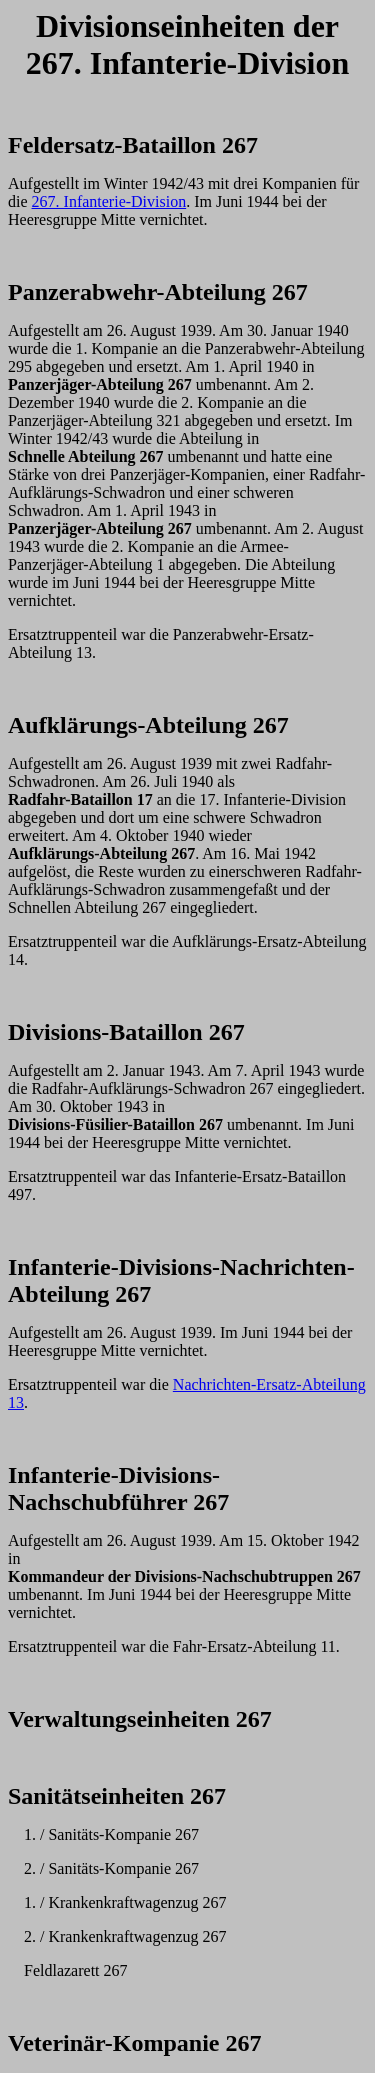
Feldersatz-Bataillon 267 (133, 145)
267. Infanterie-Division (109, 201)
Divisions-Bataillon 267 (126, 1032)
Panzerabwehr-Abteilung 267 (158, 292)
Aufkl (37, 725)
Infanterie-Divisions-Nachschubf (114, 1488)
